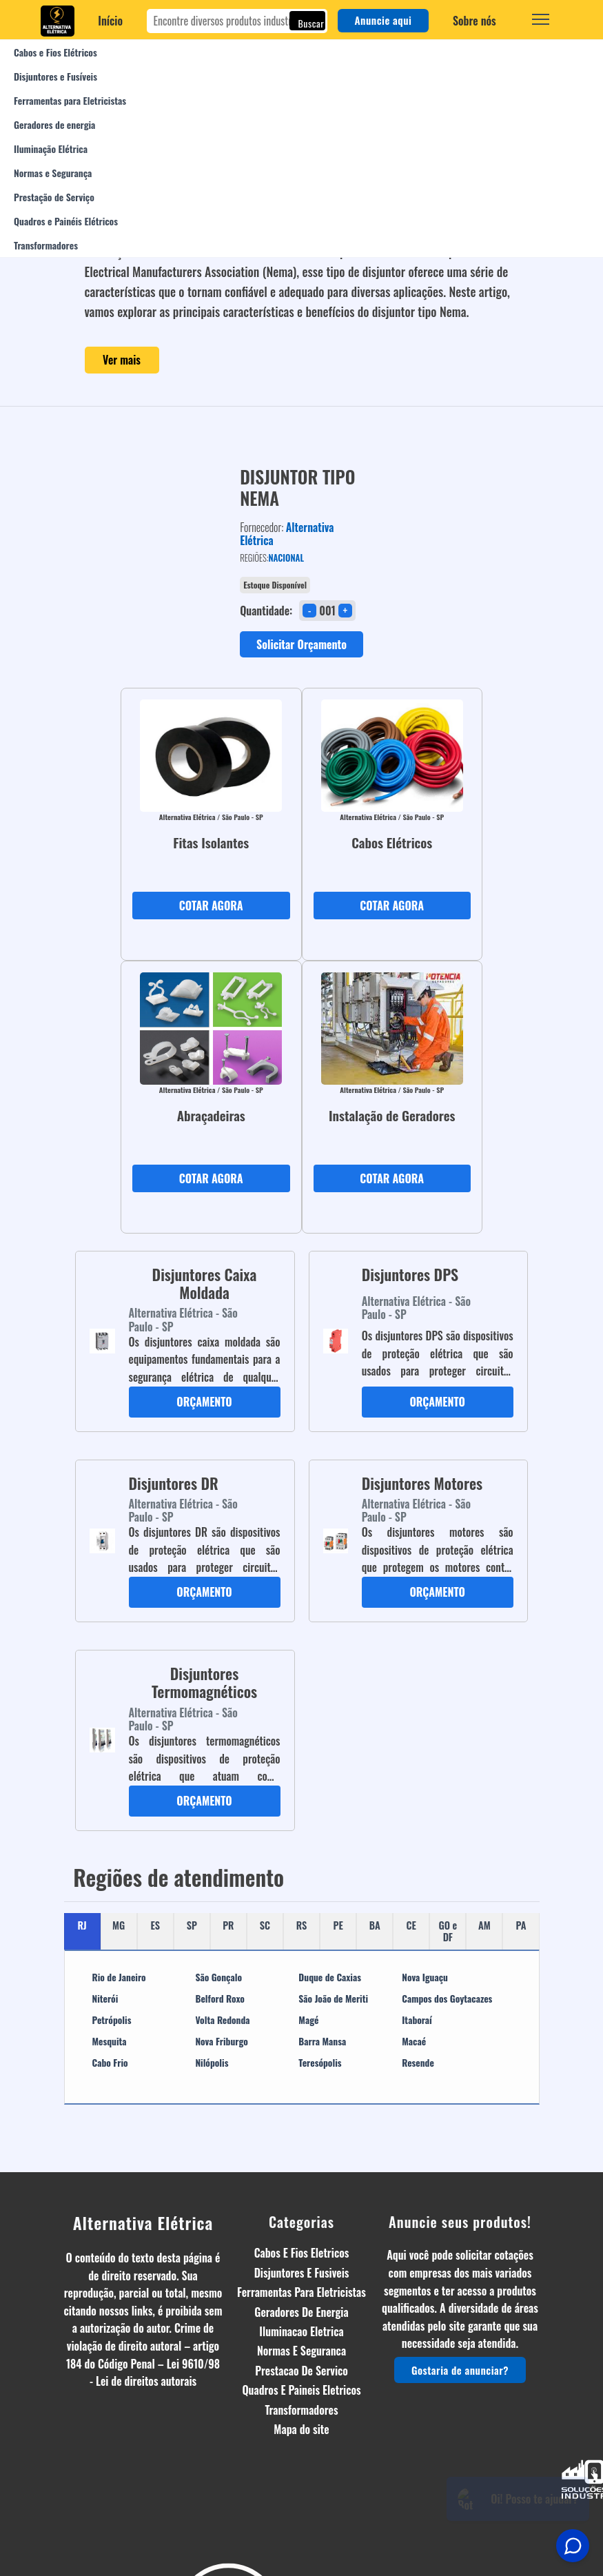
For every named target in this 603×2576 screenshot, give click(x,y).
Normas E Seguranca (301, 2350)
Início (110, 20)
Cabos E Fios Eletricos (301, 2253)
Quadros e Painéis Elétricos (66, 221)
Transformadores (46, 245)
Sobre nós (474, 20)
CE (411, 1925)
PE (338, 1925)
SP (192, 1925)
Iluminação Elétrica (51, 148)
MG (118, 1925)
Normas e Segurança (53, 172)
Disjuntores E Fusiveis (301, 2273)
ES (155, 1925)
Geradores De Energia (301, 2312)
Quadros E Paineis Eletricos (301, 2390)
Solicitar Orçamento (301, 644)
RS (301, 1925)
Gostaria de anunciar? (460, 2370)
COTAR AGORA (211, 905)
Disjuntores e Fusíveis (55, 76)
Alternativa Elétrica (143, 2222)
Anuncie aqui (383, 20)
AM (484, 1925)
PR (228, 1925)
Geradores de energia (54, 124)
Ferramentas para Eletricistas (70, 100)
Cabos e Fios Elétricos (55, 52)
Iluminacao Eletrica (301, 2331)
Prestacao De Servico (301, 2370)
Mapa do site (301, 2429)
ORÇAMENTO (204, 1401)
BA (374, 1925)
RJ (81, 1925)
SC (265, 1925)
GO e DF (447, 1931)
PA (520, 1925)
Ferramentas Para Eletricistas (301, 2292)
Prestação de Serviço (54, 197)
